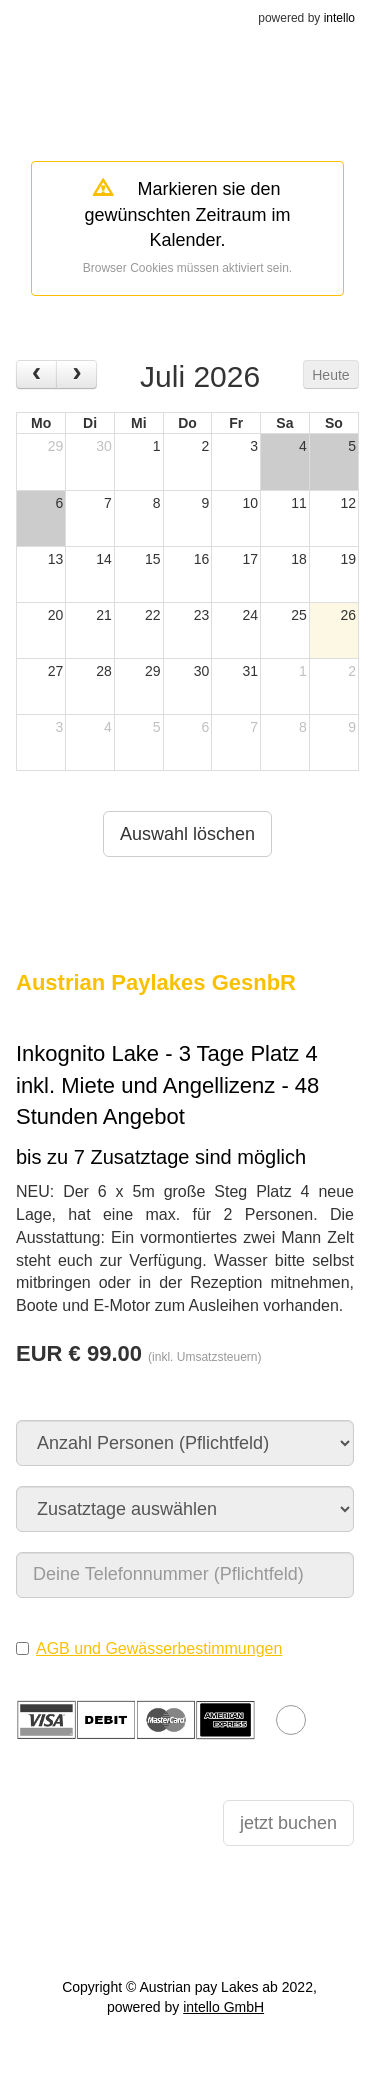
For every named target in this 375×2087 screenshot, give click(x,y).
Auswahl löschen (187, 834)
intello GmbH (223, 2007)
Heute (330, 375)
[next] (76, 374)
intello (339, 18)
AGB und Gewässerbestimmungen (159, 1648)
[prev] (36, 374)
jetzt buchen (288, 1823)
